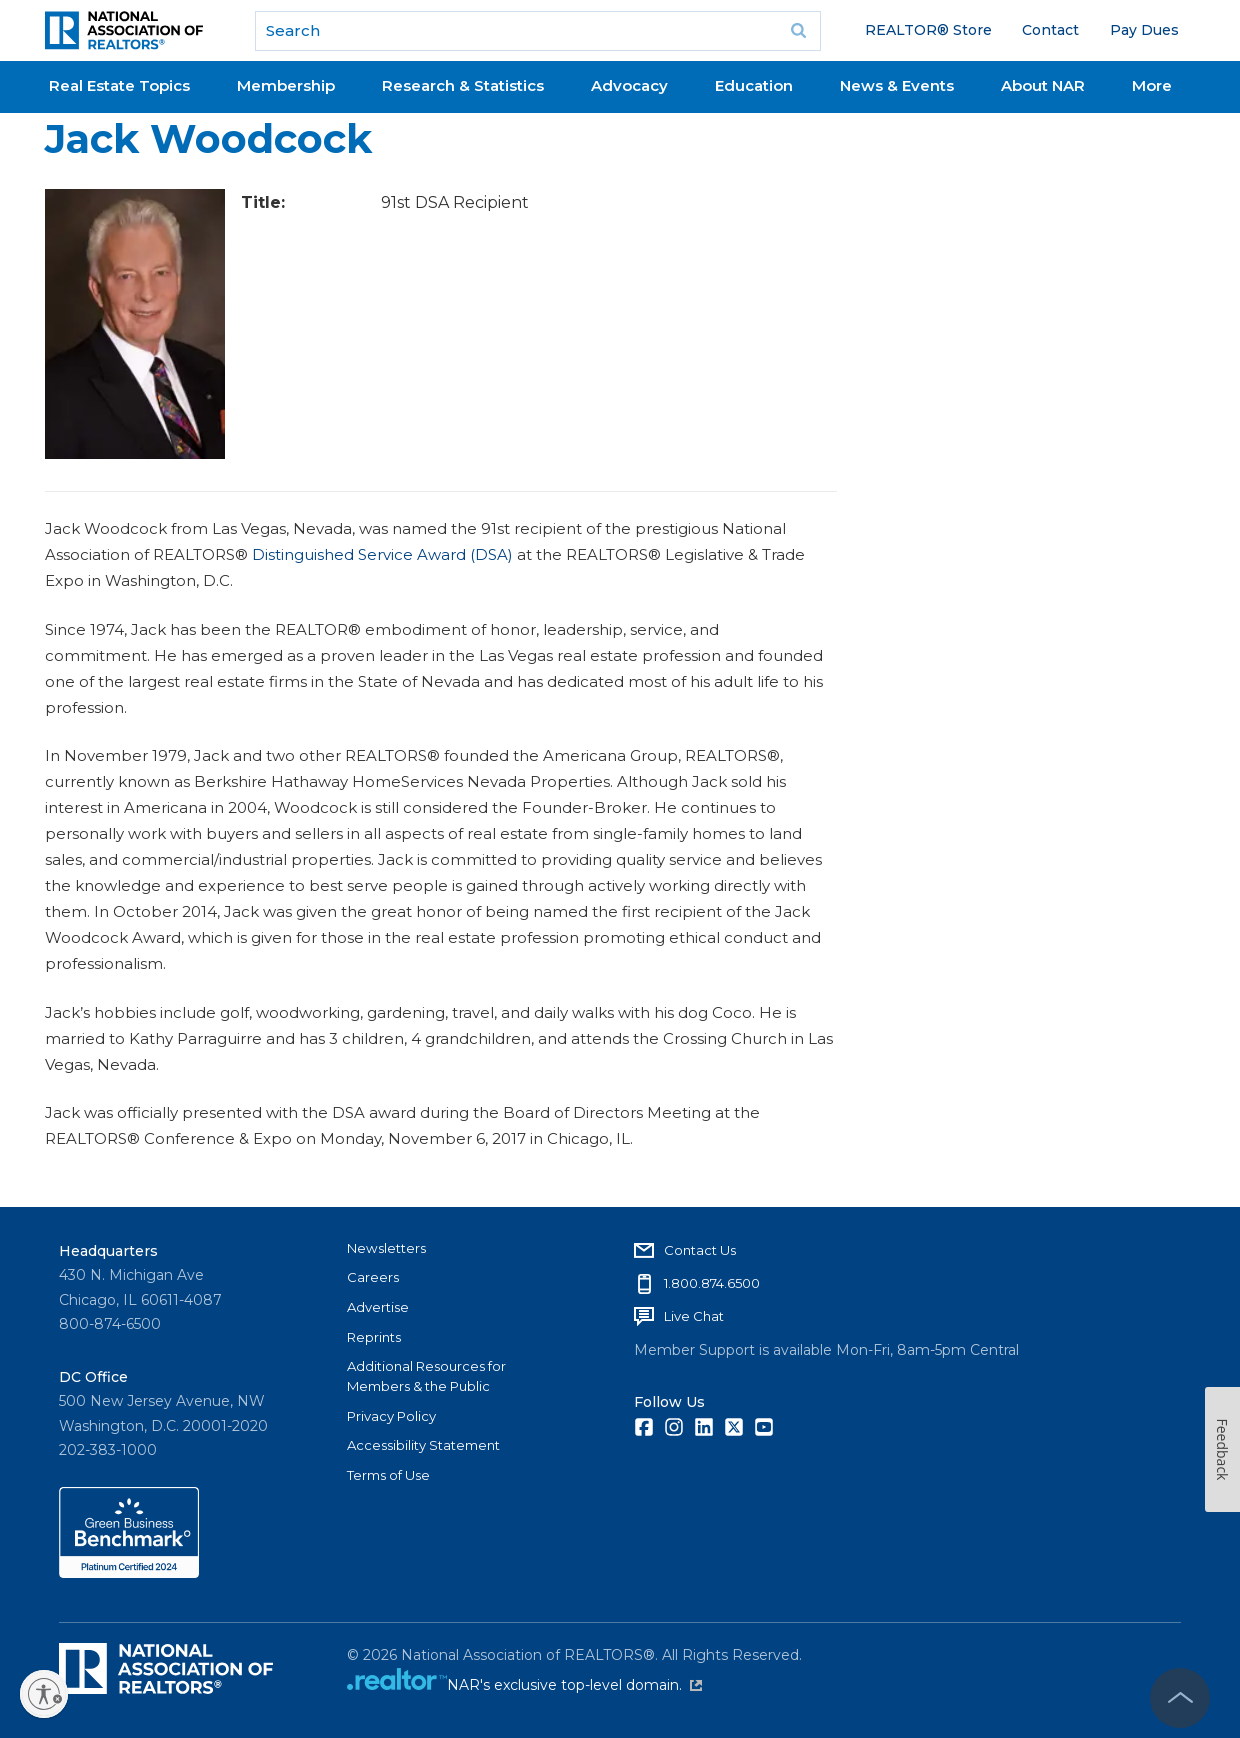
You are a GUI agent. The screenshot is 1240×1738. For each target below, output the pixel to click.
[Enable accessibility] (44, 1694)
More (1152, 85)
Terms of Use (388, 1475)
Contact (1050, 30)
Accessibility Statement (423, 1445)
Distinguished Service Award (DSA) (382, 554)
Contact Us (700, 1250)
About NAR (1043, 85)
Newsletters (386, 1248)
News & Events (897, 85)
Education (754, 85)
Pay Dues (1144, 30)
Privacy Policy (391, 1416)
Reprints (374, 1337)
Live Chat (694, 1316)
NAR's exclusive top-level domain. (574, 1685)
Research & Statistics (463, 85)
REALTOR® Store (928, 30)
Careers (373, 1277)
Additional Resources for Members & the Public (426, 1376)
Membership (286, 85)
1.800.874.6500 (712, 1283)
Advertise (378, 1307)
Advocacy (629, 85)
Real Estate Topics (119, 85)
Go (799, 31)
